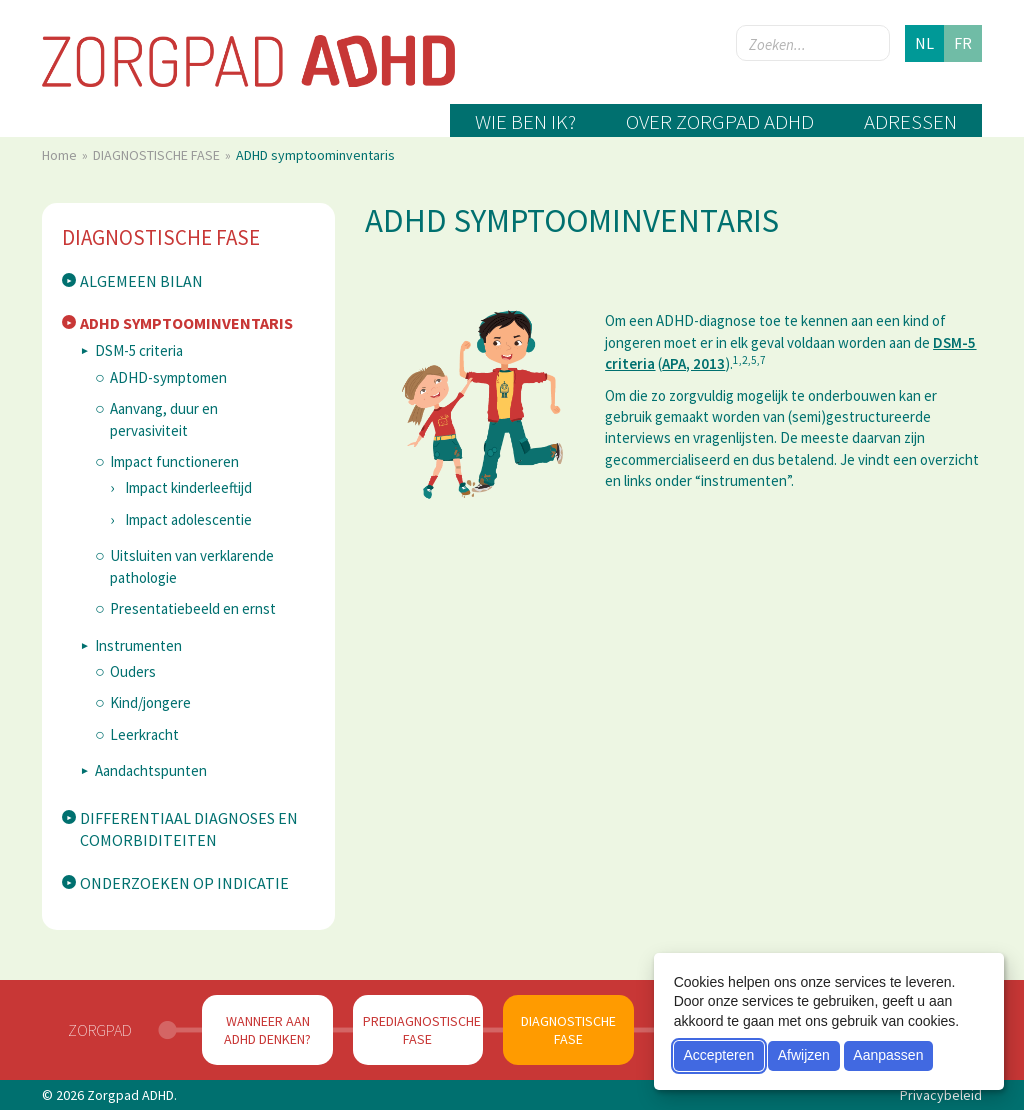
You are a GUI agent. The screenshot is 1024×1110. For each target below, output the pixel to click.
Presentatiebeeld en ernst (193, 608)
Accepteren (718, 1055)
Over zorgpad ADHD (720, 121)
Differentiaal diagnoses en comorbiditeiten (189, 829)
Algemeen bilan (141, 281)
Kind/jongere (150, 702)
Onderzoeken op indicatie (184, 883)
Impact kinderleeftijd (188, 487)
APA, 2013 (693, 363)
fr (963, 43)
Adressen (910, 121)
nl (924, 43)
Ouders (133, 671)
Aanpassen (888, 1055)
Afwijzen (804, 1055)
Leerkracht (144, 734)
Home (61, 155)
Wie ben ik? (525, 121)
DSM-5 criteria (139, 350)
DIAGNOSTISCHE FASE (158, 155)
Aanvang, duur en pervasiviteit (164, 419)
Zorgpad (100, 1030)
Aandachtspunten (151, 770)
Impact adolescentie (188, 519)
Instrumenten (138, 645)
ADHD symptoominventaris (186, 323)
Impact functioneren (174, 461)
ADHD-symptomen (168, 377)
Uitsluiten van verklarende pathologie (192, 566)
